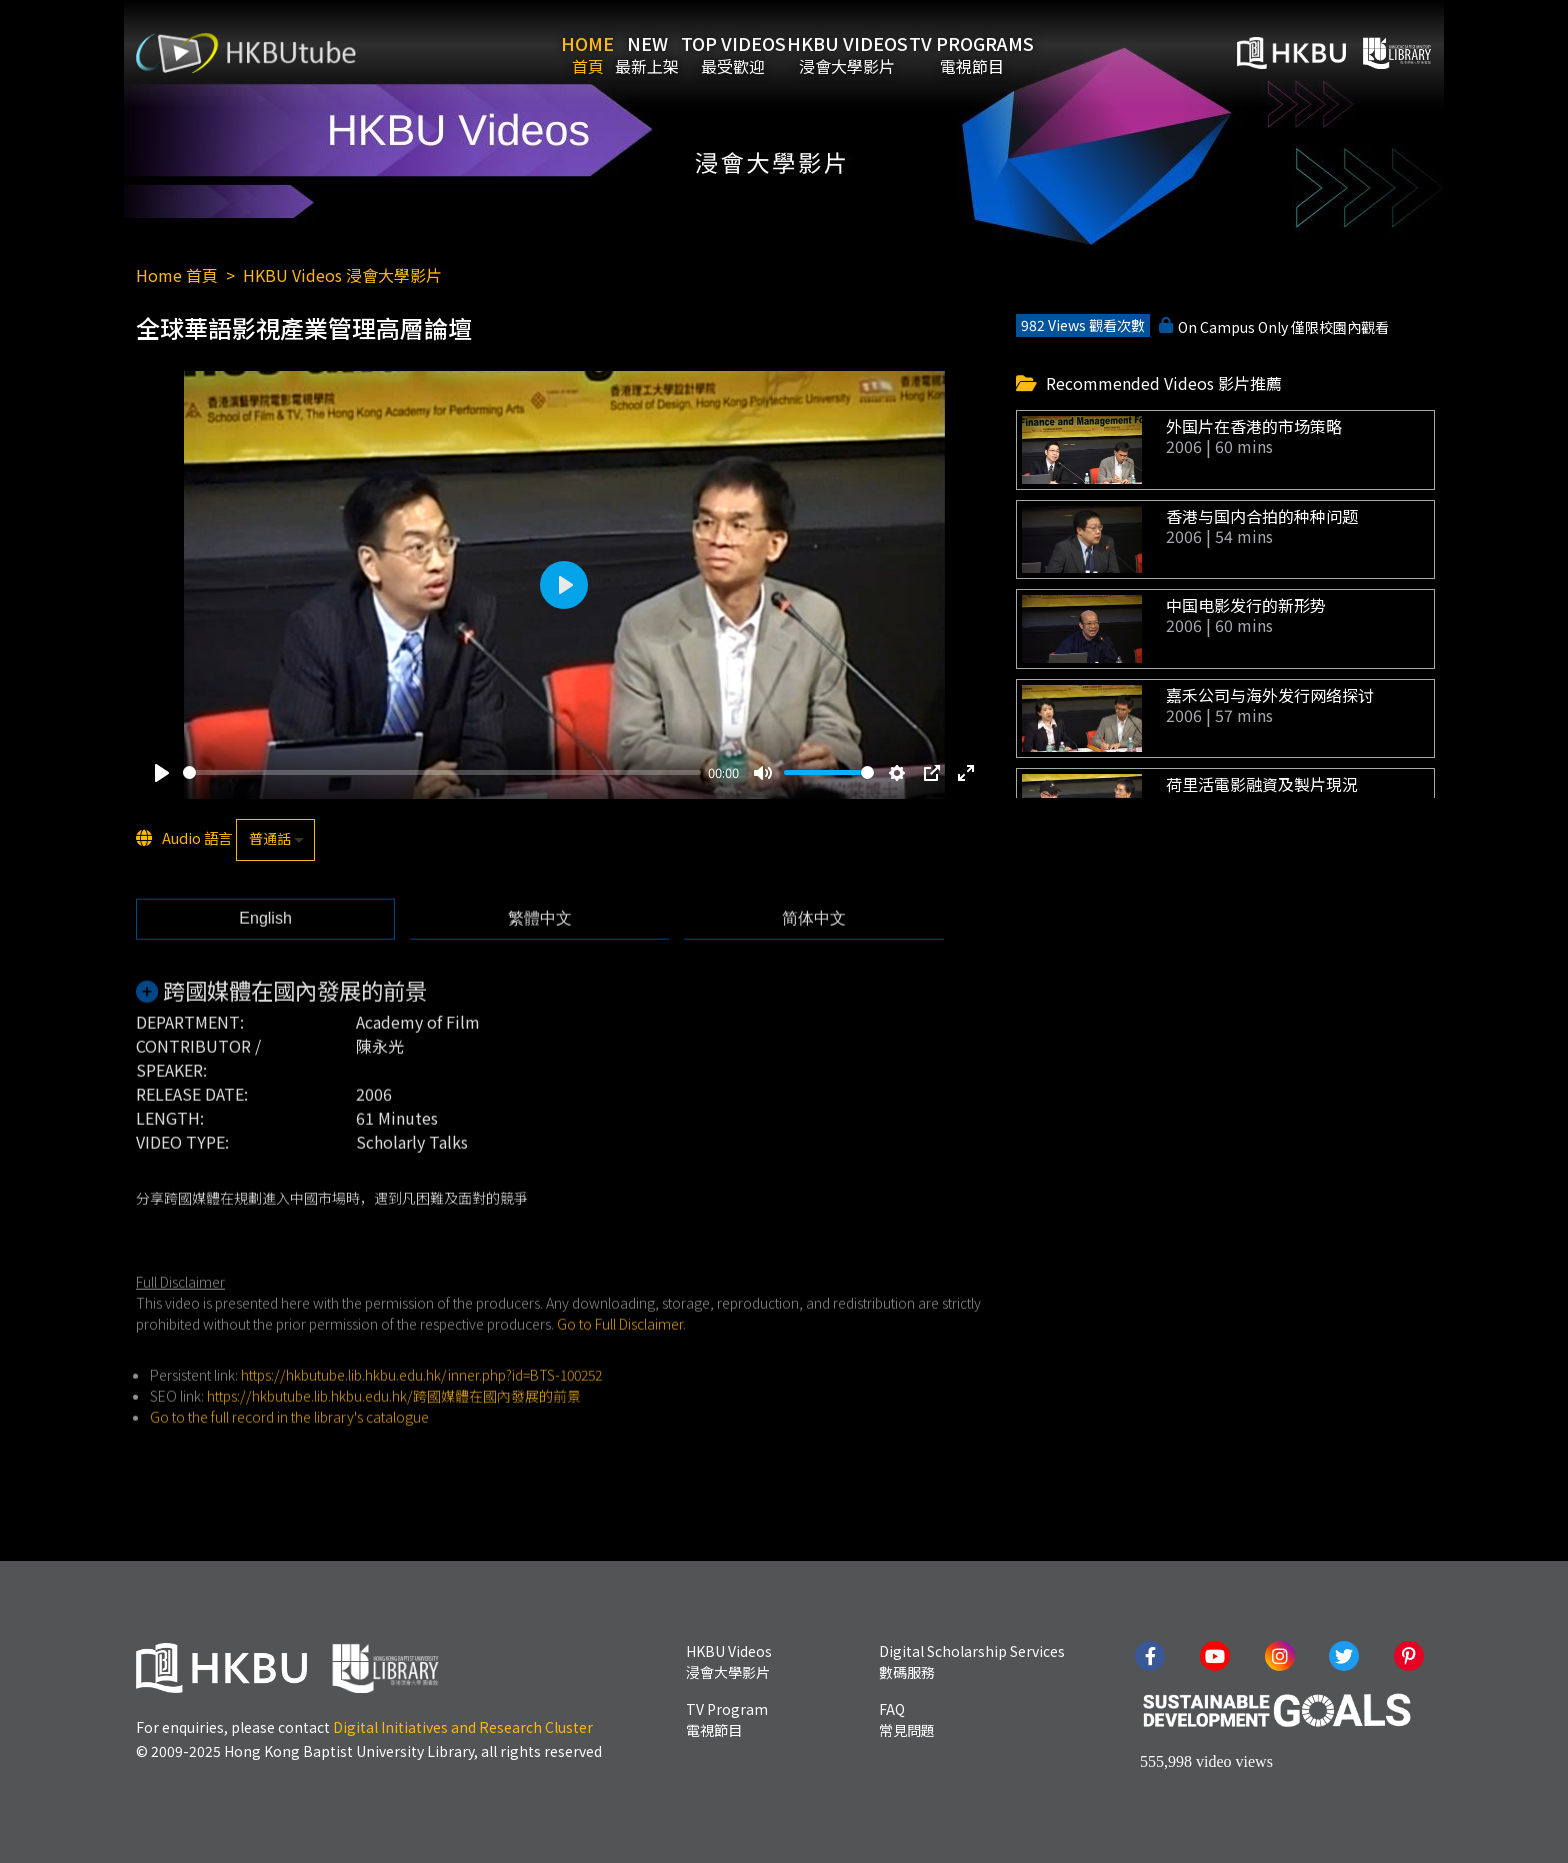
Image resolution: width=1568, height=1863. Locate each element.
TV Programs (1048, 53)
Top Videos (748, 53)
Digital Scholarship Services (972, 1661)
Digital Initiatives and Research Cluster (463, 1727)
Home (541, 53)
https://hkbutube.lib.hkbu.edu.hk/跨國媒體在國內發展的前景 (394, 1433)
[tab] (265, 957)
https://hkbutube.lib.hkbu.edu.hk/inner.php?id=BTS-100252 (421, 1412)
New (632, 53)
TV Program (727, 1719)
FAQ (907, 1719)
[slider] (442, 774)
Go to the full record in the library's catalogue (289, 1454)
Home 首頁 (177, 275)
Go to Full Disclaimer (620, 1361)
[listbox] (275, 841)
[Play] (162, 774)
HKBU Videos (893, 53)
